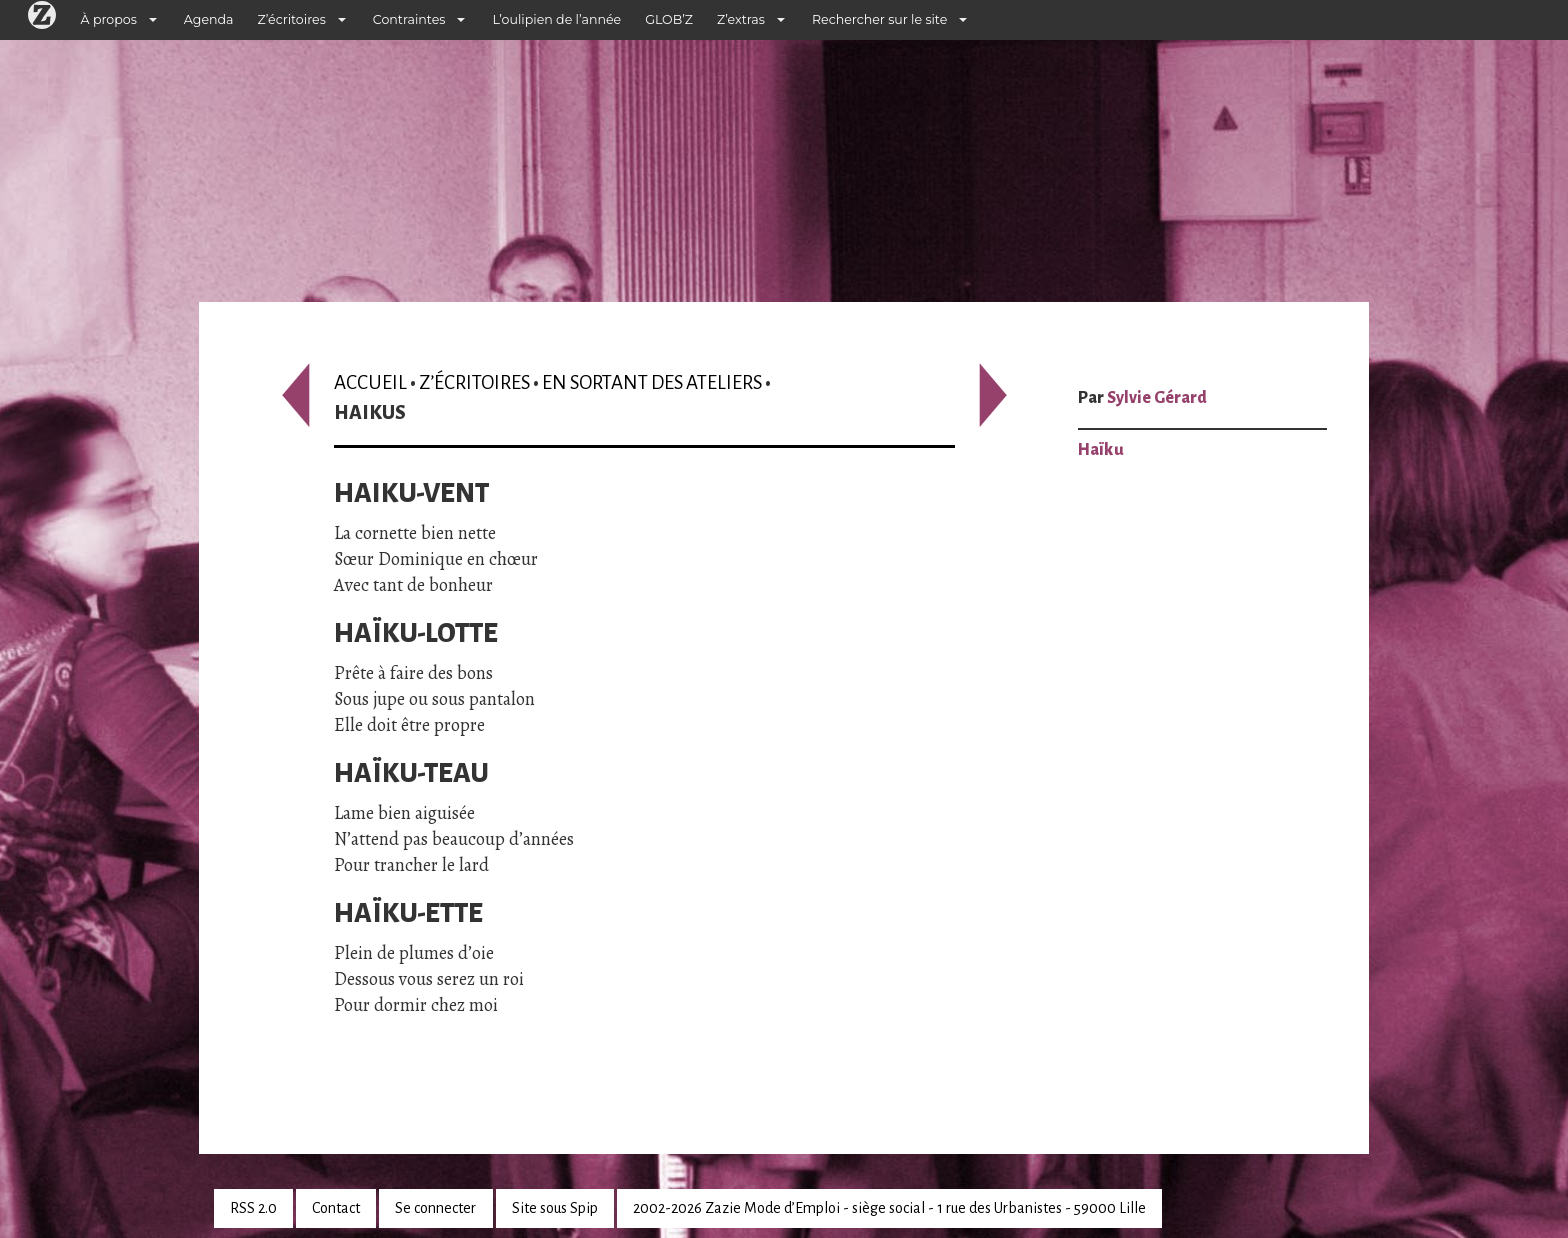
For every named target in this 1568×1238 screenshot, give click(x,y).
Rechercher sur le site (879, 19)
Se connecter (435, 1208)
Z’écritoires (292, 19)
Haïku (1101, 450)
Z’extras (741, 19)
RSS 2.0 (253, 1208)
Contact (336, 1208)
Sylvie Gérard (1157, 398)
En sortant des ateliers (652, 382)
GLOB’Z (669, 19)
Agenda (209, 19)
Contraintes (409, 19)
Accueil (370, 382)
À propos (109, 19)
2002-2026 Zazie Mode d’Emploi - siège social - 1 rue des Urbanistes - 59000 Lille (889, 1208)
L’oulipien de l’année (556, 19)
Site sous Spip (555, 1208)
